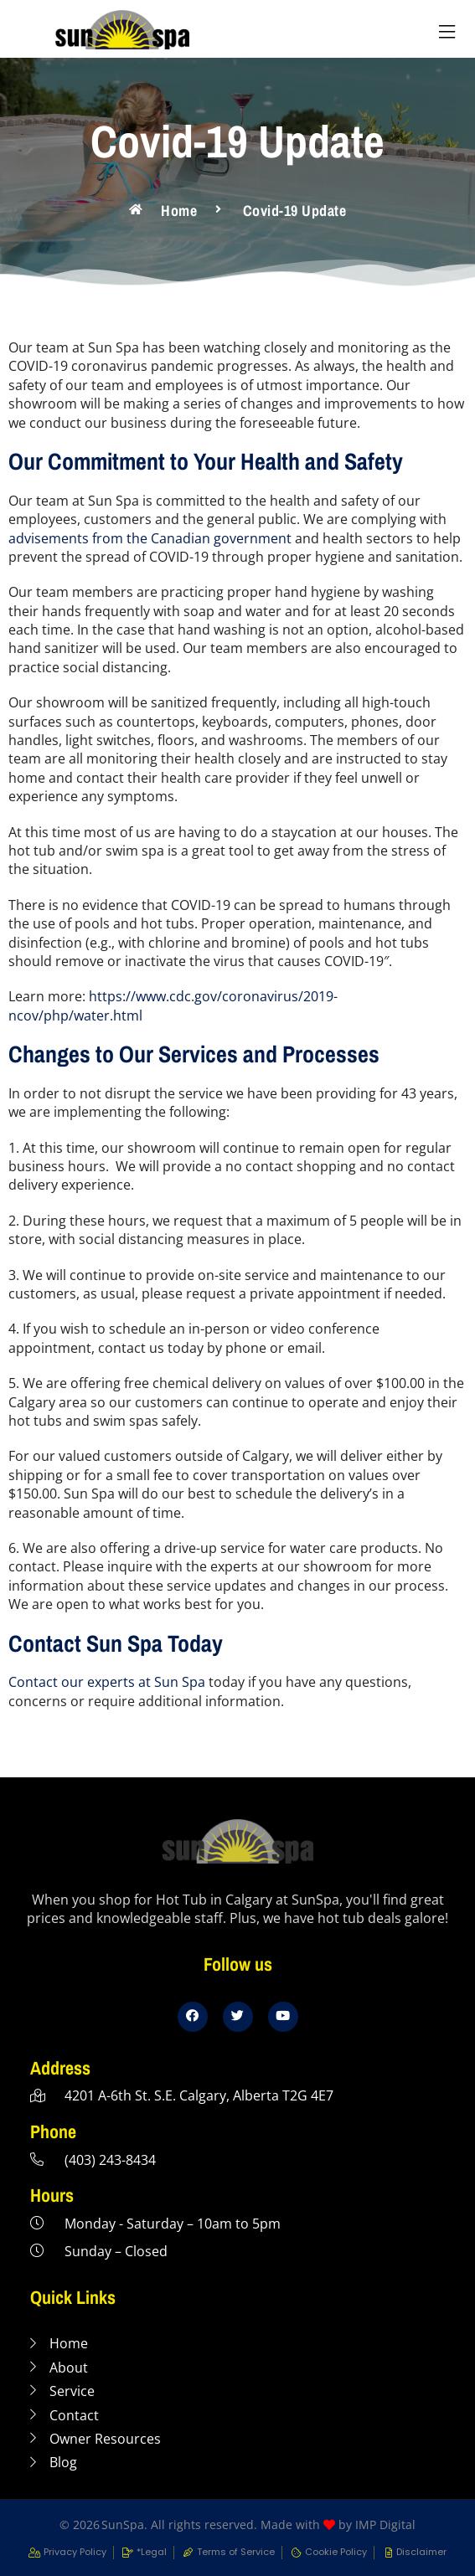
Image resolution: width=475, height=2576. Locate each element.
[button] (447, 32)
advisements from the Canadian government (150, 538)
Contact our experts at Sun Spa (106, 1682)
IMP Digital (385, 2524)
